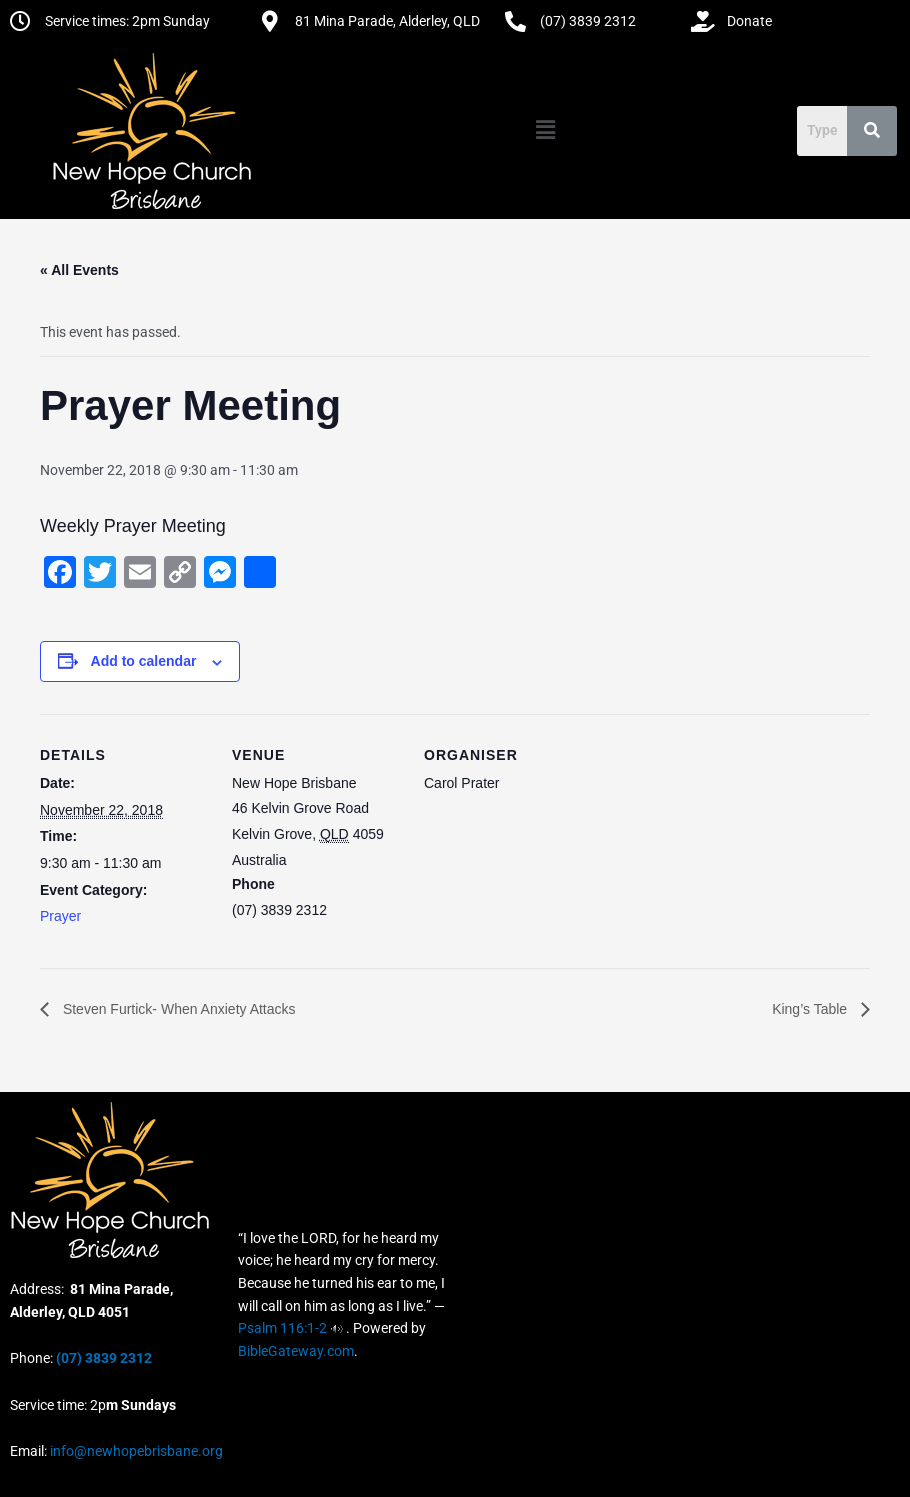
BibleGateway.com (296, 1351)
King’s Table (811, 1009)
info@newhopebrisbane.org (135, 1451)
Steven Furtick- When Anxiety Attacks (177, 1009)
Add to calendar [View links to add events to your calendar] (144, 661)
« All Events (79, 270)
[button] (545, 130)
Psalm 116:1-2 (282, 1328)
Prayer (60, 916)
